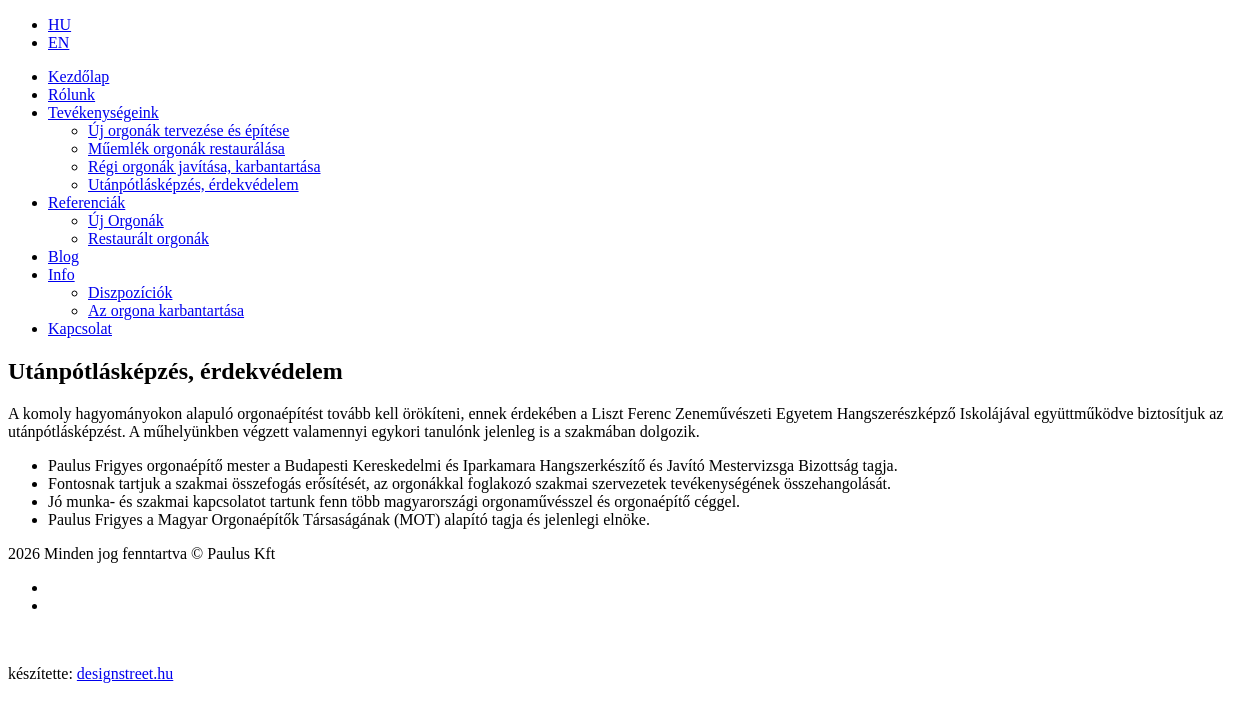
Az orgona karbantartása (166, 310)
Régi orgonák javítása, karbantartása (204, 166)
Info (61, 274)
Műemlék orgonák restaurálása (186, 148)
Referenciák (86, 202)
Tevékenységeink (103, 112)
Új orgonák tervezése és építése (188, 130)
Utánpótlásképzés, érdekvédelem (193, 184)
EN (58, 42)
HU (59, 24)
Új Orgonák (126, 220)
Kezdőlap (78, 76)
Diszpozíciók (130, 292)
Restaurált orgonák (148, 238)
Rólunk (71, 94)
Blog (63, 256)
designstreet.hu (125, 673)
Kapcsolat (80, 328)
